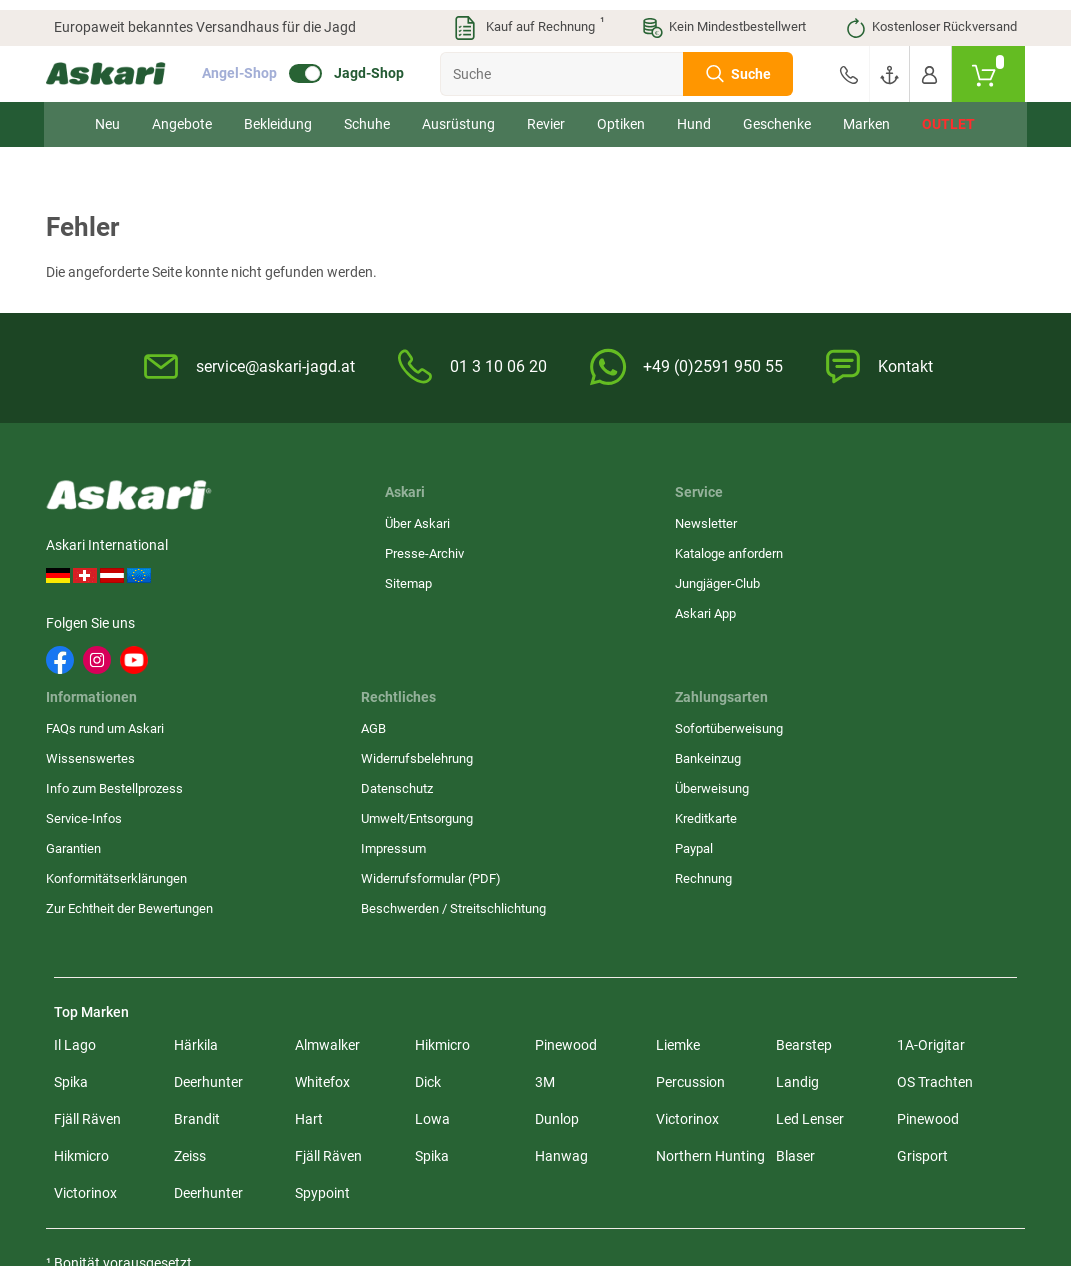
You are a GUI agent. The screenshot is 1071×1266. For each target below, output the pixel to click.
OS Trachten (935, 892)
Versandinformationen (283, 1178)
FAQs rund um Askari (606, 519)
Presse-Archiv (287, 549)
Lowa (432, 929)
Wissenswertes (591, 549)
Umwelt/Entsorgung (768, 609)
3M (545, 892)
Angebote (182, 114)
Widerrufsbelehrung (768, 549)
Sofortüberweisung (930, 519)
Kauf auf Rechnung (528, 18)
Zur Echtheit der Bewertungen (591, 708)
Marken (866, 114)
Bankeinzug (909, 549)
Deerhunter (208, 892)
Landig (797, 892)
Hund (694, 114)
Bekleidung (278, 114)
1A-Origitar (931, 855)
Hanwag (561, 966)
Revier (546, 114)
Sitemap (271, 579)
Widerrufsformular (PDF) (782, 669)
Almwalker (327, 855)
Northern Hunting (710, 966)
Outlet (948, 114)
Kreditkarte (907, 609)
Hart (309, 929)
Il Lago (75, 855)
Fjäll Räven (87, 929)
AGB (724, 519)
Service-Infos (585, 609)
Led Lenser (810, 929)
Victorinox (687, 929)
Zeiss (190, 966)
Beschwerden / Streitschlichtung (760, 708)
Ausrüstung (458, 114)
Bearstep (804, 855)
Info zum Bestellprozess (615, 579)
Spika (71, 892)
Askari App (413, 609)
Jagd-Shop (377, 64)
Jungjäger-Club (425, 579)
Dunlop (557, 929)
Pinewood (566, 855)
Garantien (574, 639)
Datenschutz (748, 579)
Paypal (895, 639)
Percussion (690, 892)
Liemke (678, 855)
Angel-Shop (247, 64)
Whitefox (322, 892)
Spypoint (322, 1003)
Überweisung (913, 579)
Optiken (621, 114)
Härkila (196, 855)
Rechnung (904, 669)
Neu (107, 114)
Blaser (795, 966)
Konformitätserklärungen (617, 669)
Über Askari (280, 519)
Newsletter (414, 519)
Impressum (744, 639)
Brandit (197, 929)
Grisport (922, 966)
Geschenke (777, 114)
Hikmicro (442, 855)
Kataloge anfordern (437, 549)
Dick (428, 892)
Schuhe (367, 114)
